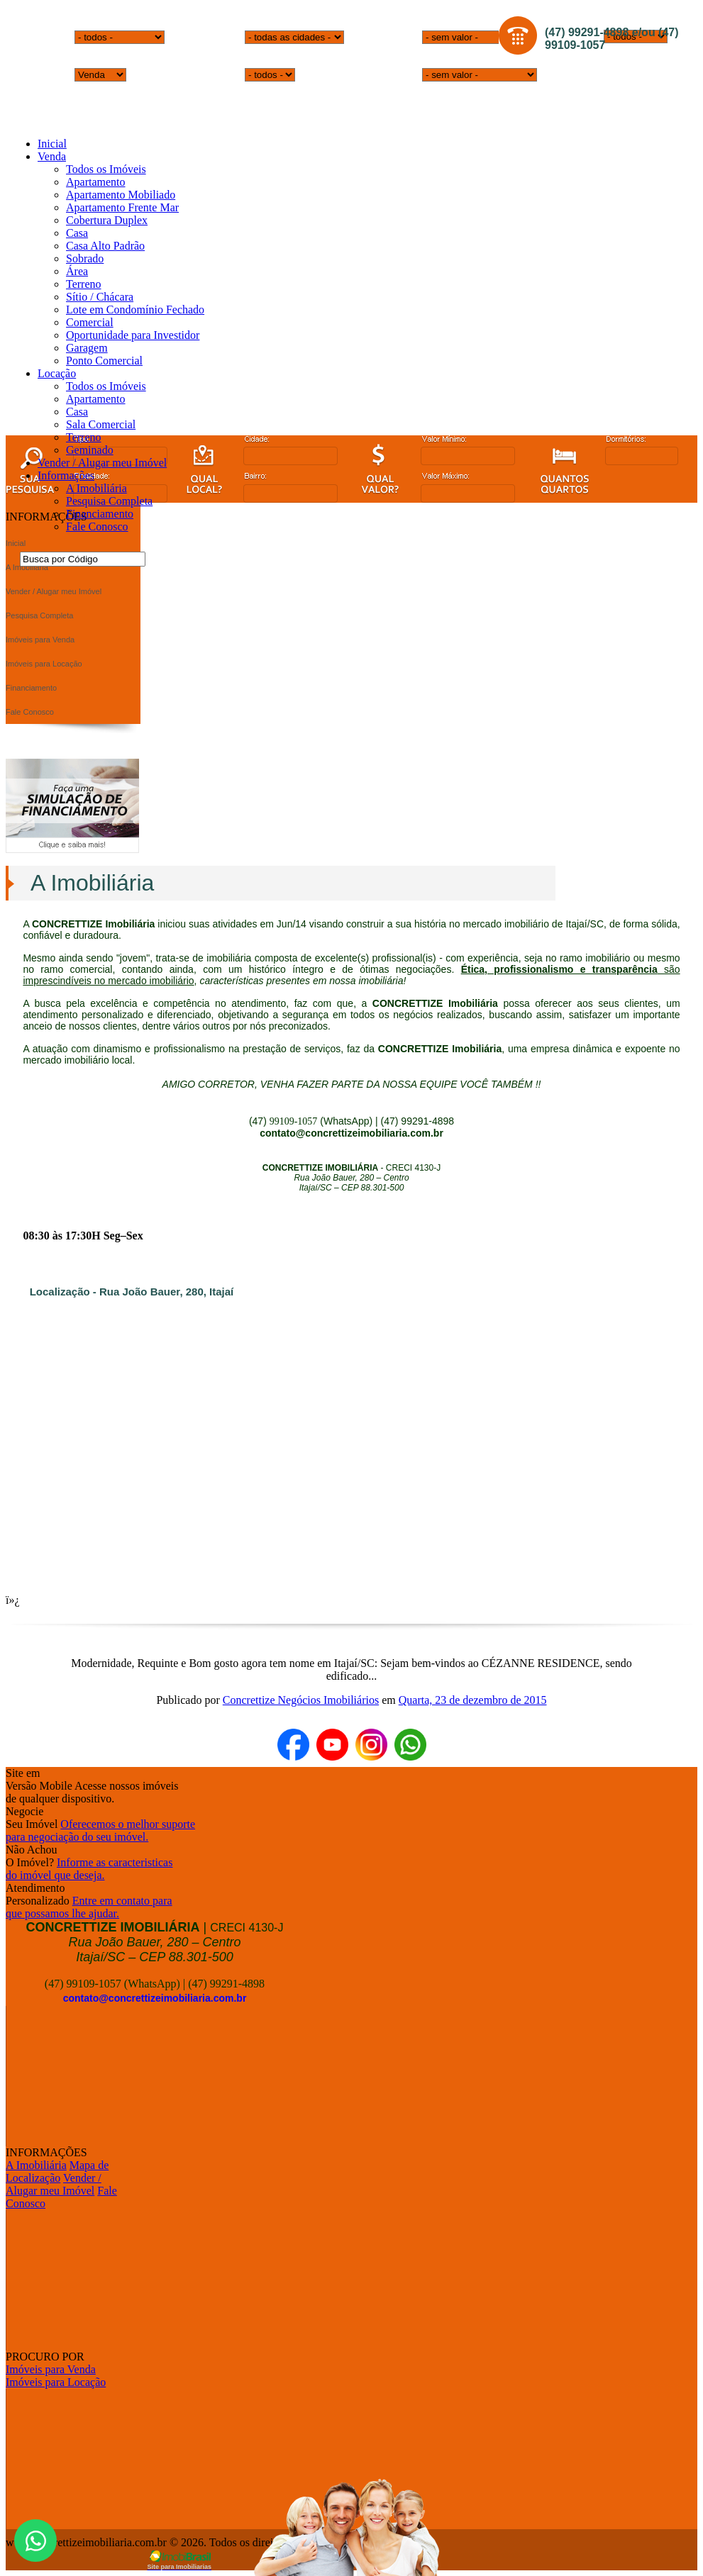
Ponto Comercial (104, 361)
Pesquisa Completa (109, 501)
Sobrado (85, 258)
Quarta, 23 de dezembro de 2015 (473, 1700)
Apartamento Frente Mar (122, 207)
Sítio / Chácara (99, 297)
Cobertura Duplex (107, 220)
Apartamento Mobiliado (120, 195)
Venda (52, 156)
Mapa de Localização (57, 2171)
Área (77, 271)
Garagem (87, 348)
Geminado (90, 450)
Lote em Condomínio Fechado (135, 309)
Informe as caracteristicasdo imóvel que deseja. (89, 1868)
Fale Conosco (97, 526)
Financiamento (99, 514)
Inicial (52, 144)
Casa (77, 233)
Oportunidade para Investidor (132, 335)
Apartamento (96, 182)
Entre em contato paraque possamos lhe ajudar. (89, 1907)
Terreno (83, 284)
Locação (57, 373)
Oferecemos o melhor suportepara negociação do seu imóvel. (100, 1830)
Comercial (90, 322)
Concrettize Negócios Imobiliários (301, 1700)
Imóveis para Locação (56, 2382)
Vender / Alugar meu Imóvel (102, 463)
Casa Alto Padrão (105, 246)
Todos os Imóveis (106, 169)
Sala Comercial (100, 424)
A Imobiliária (96, 488)
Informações (66, 475)
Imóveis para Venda (51, 2369)
